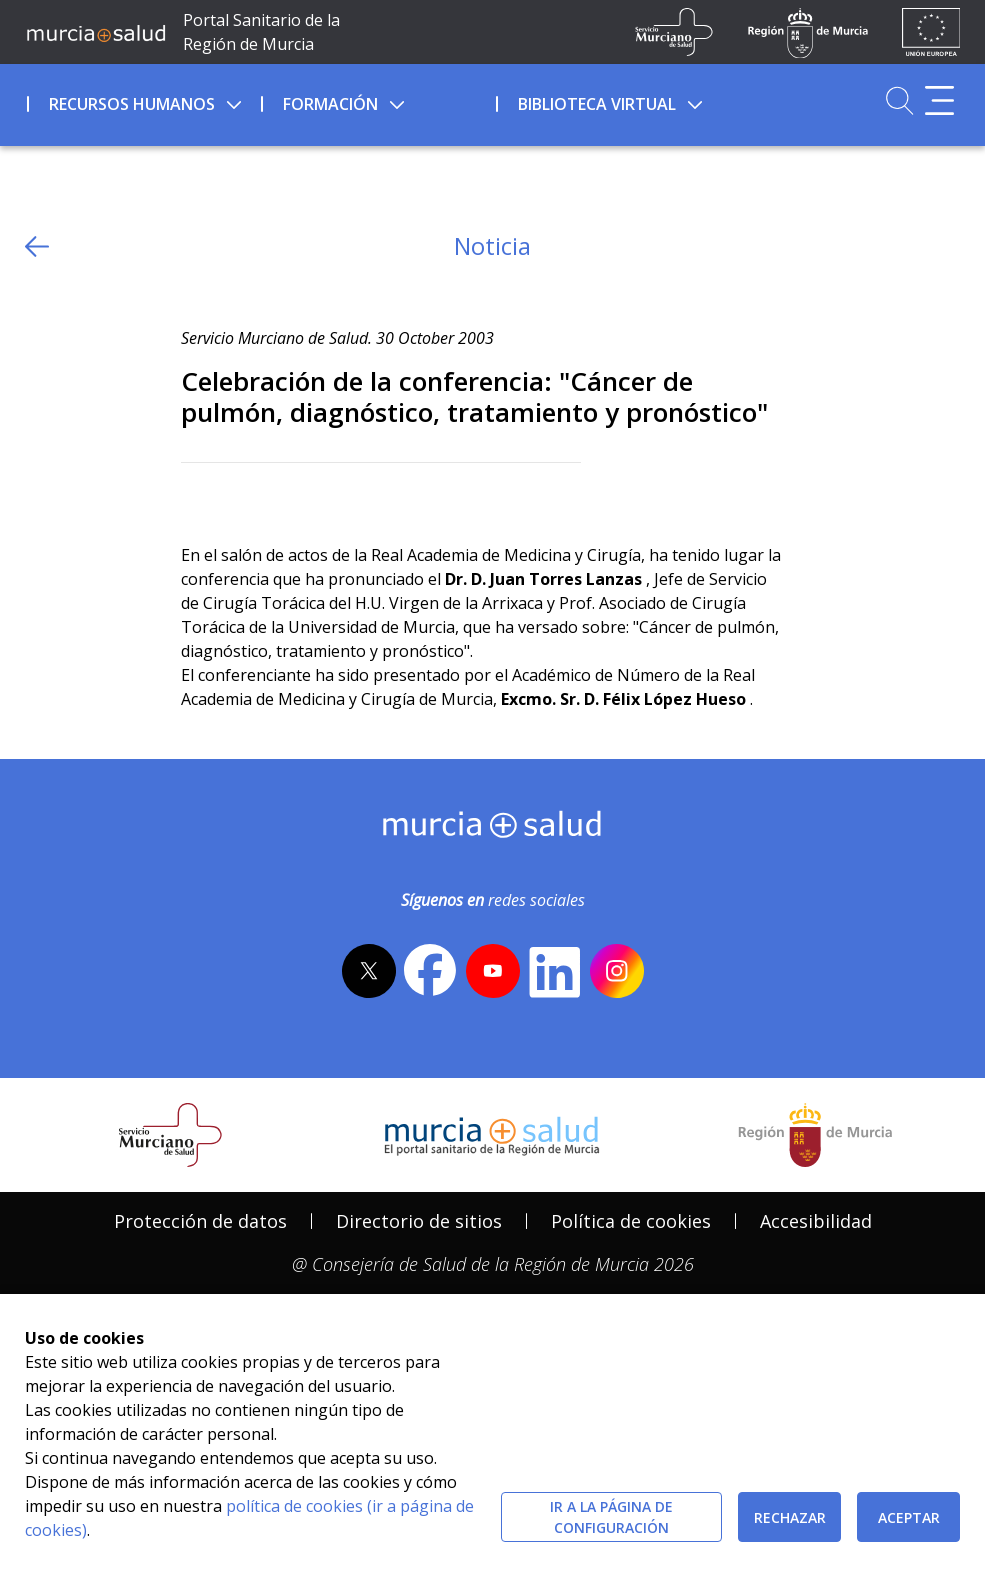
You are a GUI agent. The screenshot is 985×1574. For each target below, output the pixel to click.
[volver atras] (37, 246)
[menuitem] (142, 101)
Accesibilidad (816, 1221)
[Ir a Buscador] (899, 100)
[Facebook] (234, 495)
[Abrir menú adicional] (939, 100)
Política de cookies (631, 1221)
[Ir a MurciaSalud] (96, 32)
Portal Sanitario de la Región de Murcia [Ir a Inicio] (261, 32)
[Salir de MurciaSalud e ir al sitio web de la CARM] (815, 1135)
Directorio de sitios (419, 1221)
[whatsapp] (273, 495)
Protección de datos (200, 1221)
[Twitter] (196, 495)
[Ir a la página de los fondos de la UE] (931, 32)
